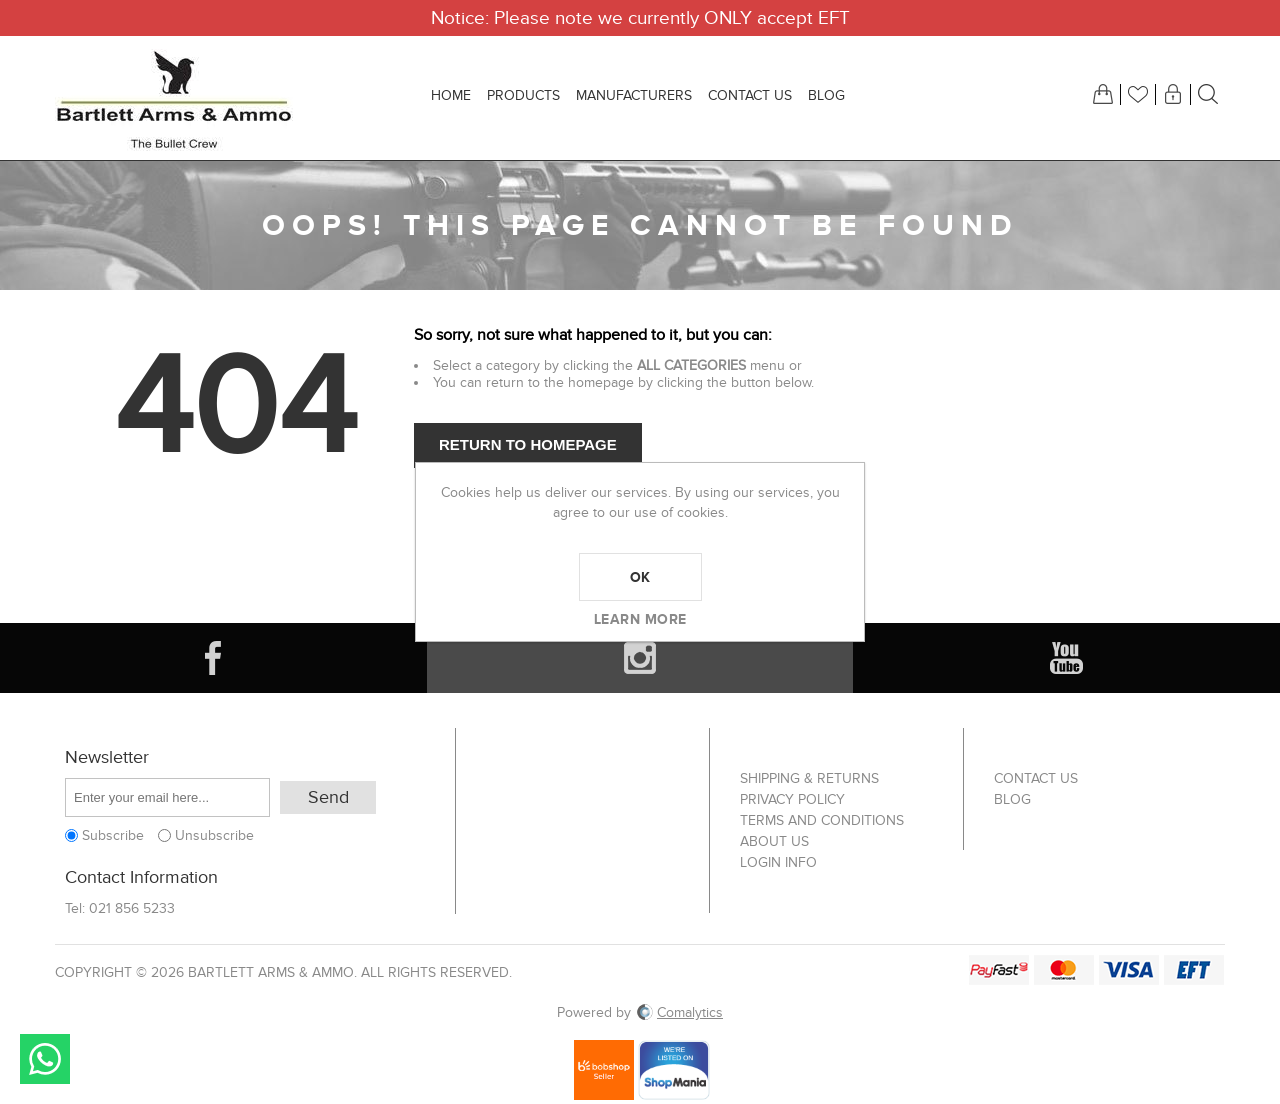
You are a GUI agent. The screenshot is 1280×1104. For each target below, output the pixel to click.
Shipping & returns (809, 778)
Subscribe (113, 835)
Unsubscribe (214, 835)
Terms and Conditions (822, 820)
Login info (778, 862)
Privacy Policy (792, 799)
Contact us (1036, 778)
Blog (1012, 799)
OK (640, 577)
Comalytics (680, 1012)
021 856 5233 (132, 908)
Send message (45, 1059)
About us (774, 841)
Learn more (640, 619)
